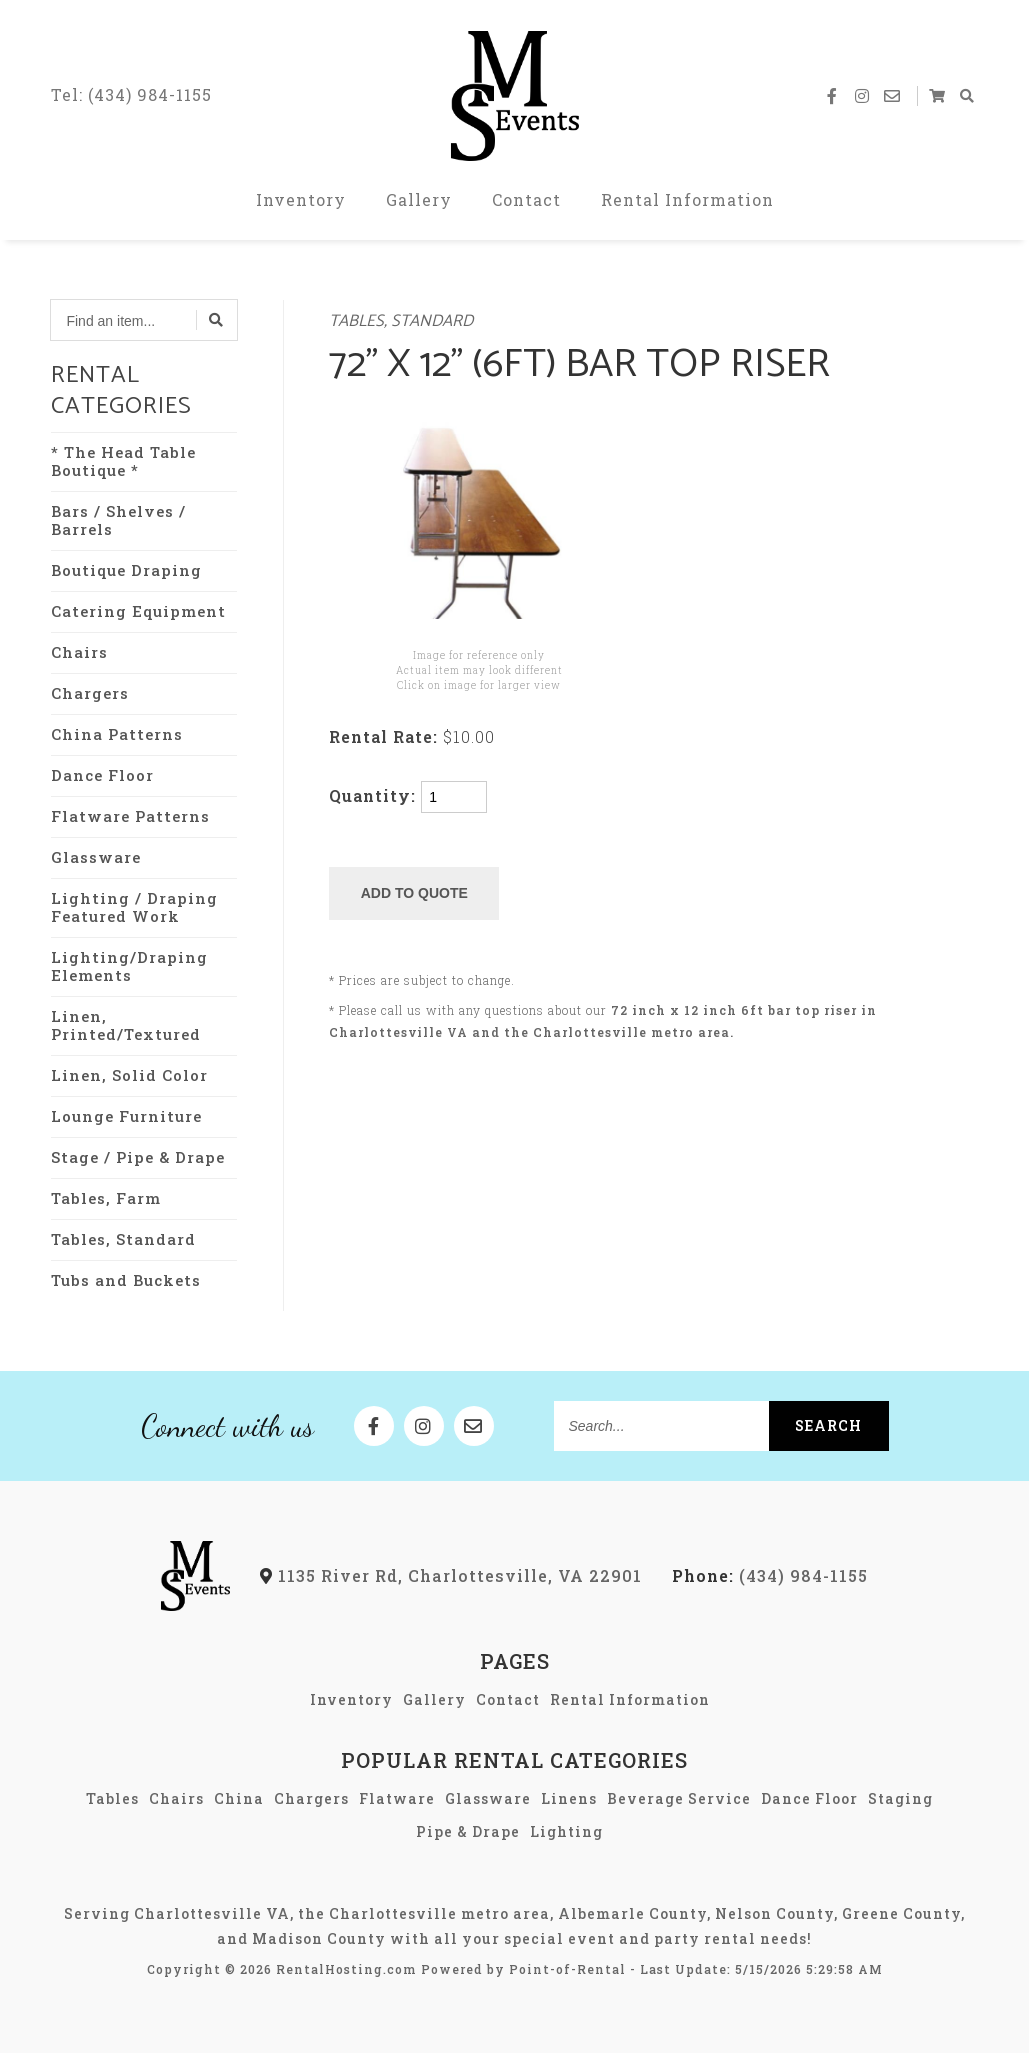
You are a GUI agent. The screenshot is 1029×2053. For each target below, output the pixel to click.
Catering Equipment (138, 611)
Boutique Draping (126, 570)
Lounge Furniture (126, 1116)
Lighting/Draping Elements (129, 966)
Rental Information (687, 199)
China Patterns (117, 734)
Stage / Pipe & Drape (138, 1157)
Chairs (79, 652)
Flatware (397, 1798)
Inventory (301, 199)
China (239, 1798)
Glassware (96, 857)
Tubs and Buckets (126, 1280)
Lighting (566, 1831)
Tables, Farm (106, 1198)
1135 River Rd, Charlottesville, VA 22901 (451, 1575)
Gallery (419, 199)
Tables (112, 1798)
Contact (526, 199)
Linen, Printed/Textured (126, 1025)
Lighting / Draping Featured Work (134, 907)
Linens (569, 1798)
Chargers (90, 693)
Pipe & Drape (468, 1831)
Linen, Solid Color (129, 1075)
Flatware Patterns (130, 816)
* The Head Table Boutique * (123, 461)
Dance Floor (102, 775)
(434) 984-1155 (770, 1575)
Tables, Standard (123, 1239)
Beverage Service (679, 1798)
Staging (900, 1798)
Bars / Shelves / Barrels (118, 520)
